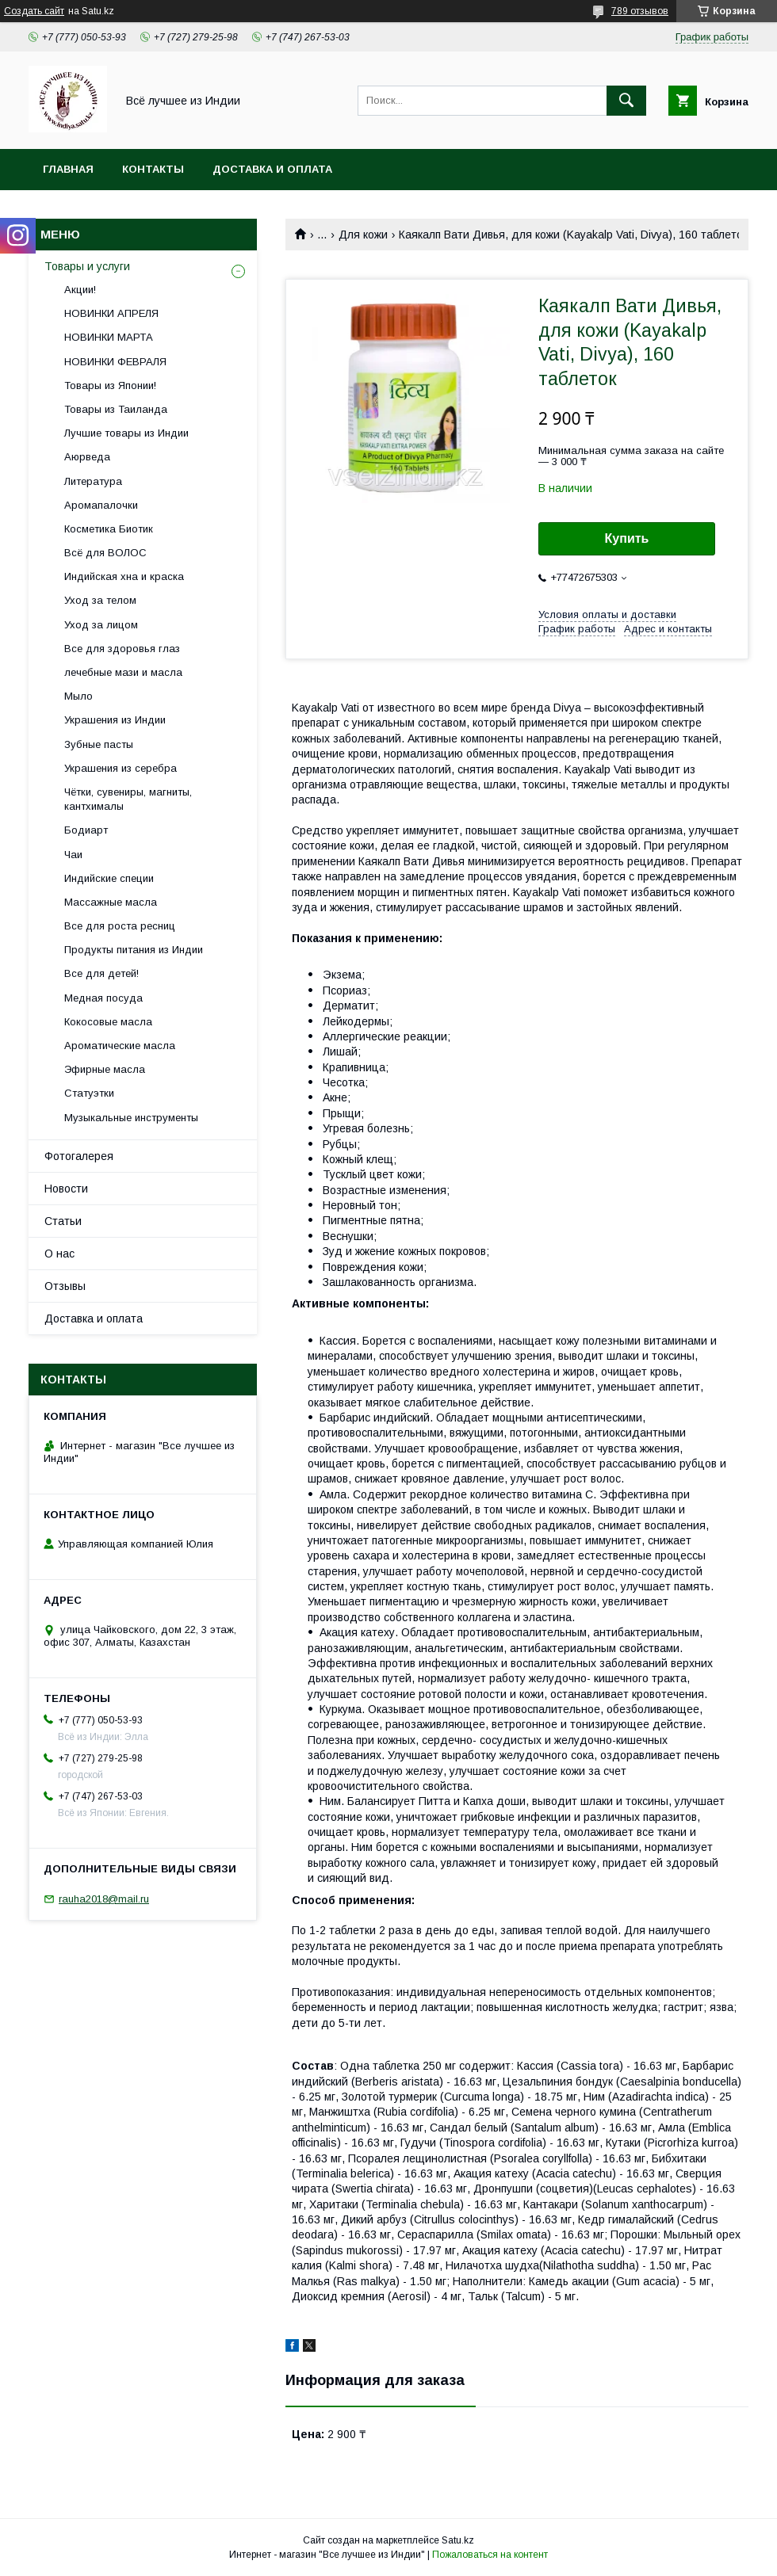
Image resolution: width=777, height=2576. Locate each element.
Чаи (73, 855)
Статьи (63, 1221)
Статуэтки (89, 1093)
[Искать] (626, 101)
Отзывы (65, 1286)
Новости (66, 1188)
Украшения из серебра (120, 768)
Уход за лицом (101, 625)
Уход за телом (100, 600)
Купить (627, 538)
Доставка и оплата (272, 169)
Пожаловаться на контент (490, 2554)
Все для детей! (101, 973)
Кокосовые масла (108, 1022)
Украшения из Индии (115, 720)
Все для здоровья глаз (122, 648)
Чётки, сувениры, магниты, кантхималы (128, 799)
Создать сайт (34, 11)
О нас (59, 1253)
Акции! (80, 290)
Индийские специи (109, 878)
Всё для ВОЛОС (105, 553)
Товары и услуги (87, 266)
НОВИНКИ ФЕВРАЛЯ (115, 362)
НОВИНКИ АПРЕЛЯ (111, 313)
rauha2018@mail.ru (104, 1899)
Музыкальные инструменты (131, 1118)
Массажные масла (110, 902)
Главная (68, 169)
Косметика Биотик (108, 529)
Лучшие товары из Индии (126, 433)
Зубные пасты (98, 744)
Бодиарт (86, 830)
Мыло (78, 696)
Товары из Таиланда (115, 409)
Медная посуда (103, 998)
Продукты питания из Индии (133, 950)
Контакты (153, 169)
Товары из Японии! (110, 385)
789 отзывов (639, 11)
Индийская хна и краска (124, 576)
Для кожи (363, 234)
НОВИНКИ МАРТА (108, 337)
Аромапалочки (101, 505)
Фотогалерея (78, 1156)
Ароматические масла (119, 1045)
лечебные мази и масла (123, 672)
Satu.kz (458, 2540)
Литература (93, 481)
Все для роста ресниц (119, 926)
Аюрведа (87, 457)
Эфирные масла (104, 1069)
